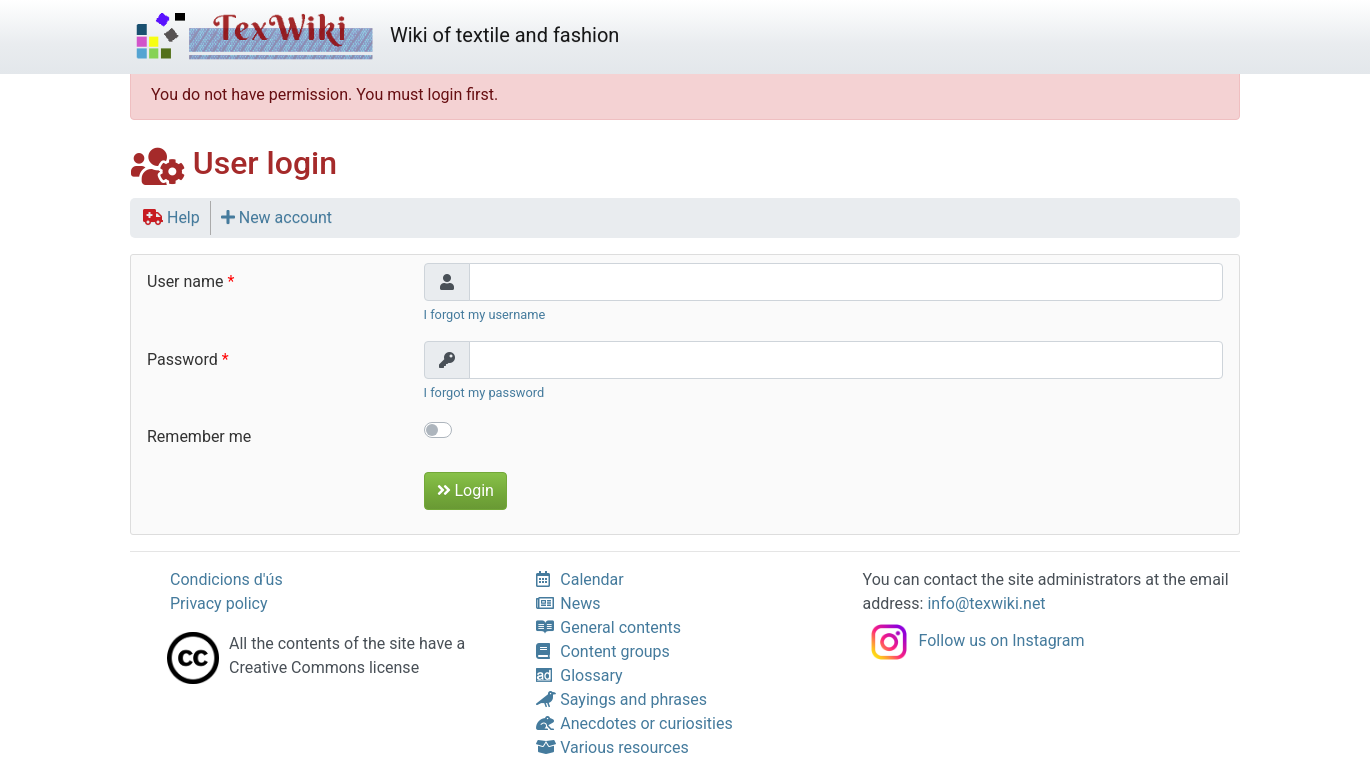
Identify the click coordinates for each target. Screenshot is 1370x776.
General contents (608, 627)
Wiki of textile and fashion (374, 37)
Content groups (603, 651)
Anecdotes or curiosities (634, 723)
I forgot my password (484, 392)
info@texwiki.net (986, 603)
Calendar (579, 579)
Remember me (199, 436)
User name (185, 281)
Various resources (612, 747)
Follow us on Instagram (974, 640)
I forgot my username (485, 314)
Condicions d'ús (226, 579)
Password (182, 359)
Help (171, 217)
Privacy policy (219, 603)
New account (276, 217)
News (568, 603)
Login (465, 490)
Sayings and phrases (621, 699)
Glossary (579, 675)
